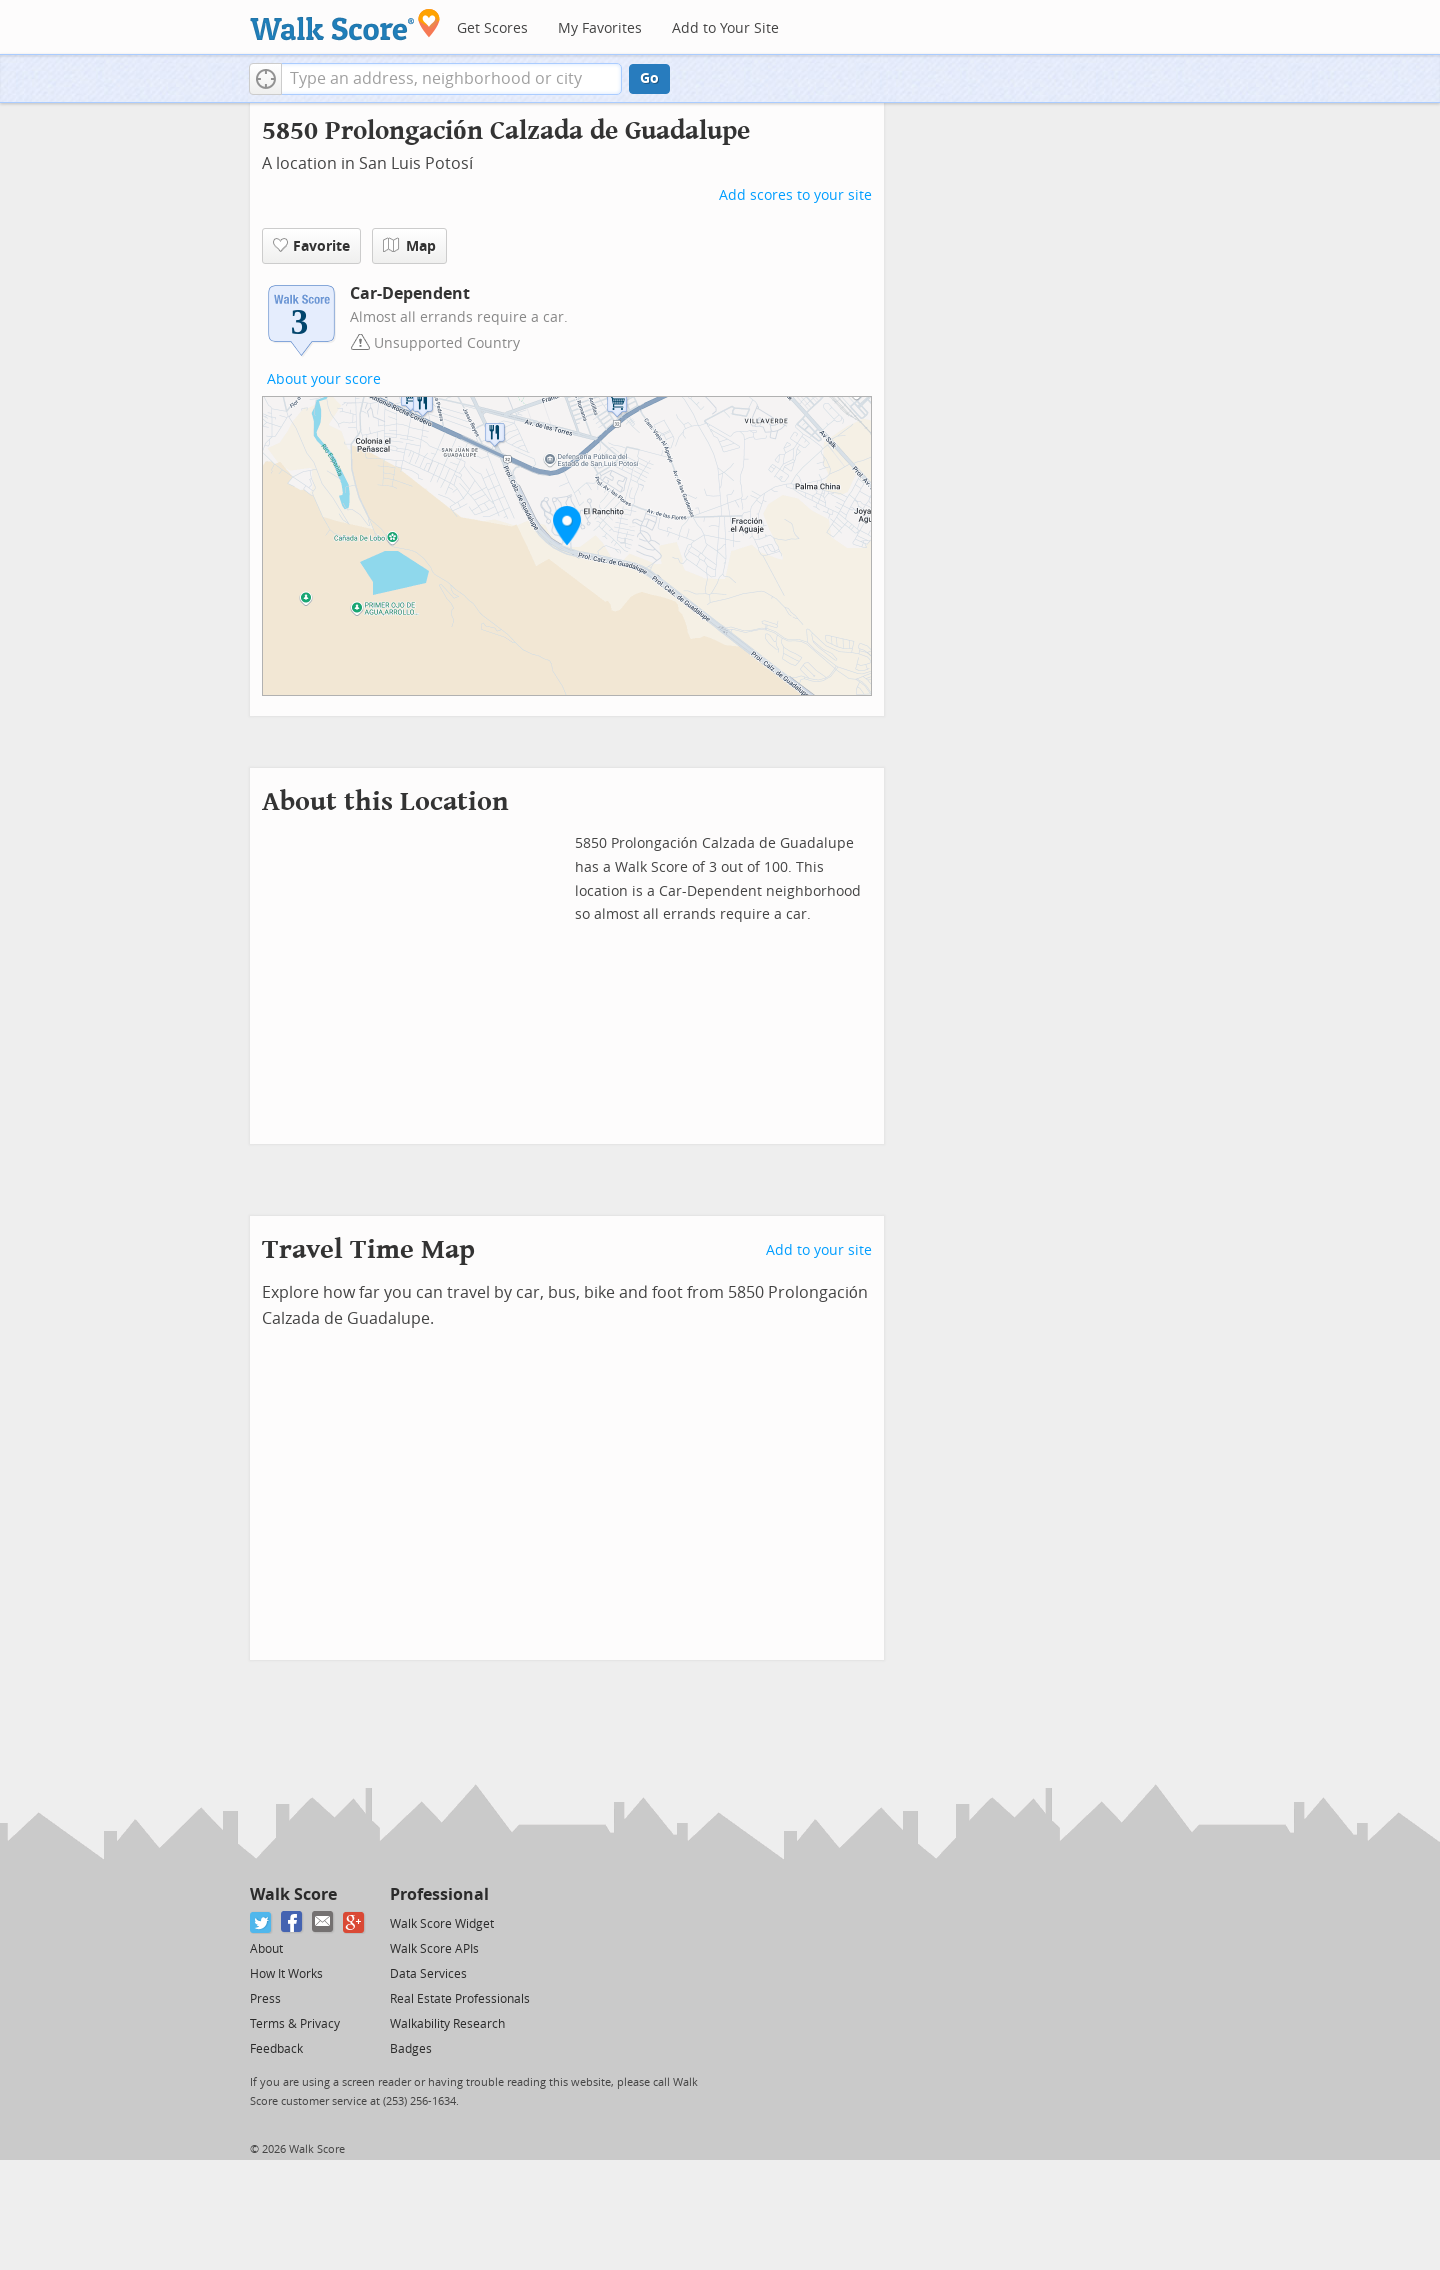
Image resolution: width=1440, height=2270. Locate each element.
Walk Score (293, 1894)
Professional (439, 1894)
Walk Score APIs (434, 1949)
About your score (324, 379)
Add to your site (819, 1250)
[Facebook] (292, 1922)
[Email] (323, 1922)
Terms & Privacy (295, 2024)
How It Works (286, 1974)
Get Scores (492, 28)
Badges (411, 2049)
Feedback (276, 2049)
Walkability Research (447, 2024)
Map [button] (409, 246)
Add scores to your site (795, 195)
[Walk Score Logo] (345, 24)
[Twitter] (261, 1922)
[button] (265, 79)
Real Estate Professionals (460, 1999)
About (266, 1949)
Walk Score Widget (442, 1924)
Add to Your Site (725, 28)
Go (649, 78)
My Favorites (600, 28)
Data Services (428, 1974)
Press (265, 1999)
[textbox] (451, 79)
